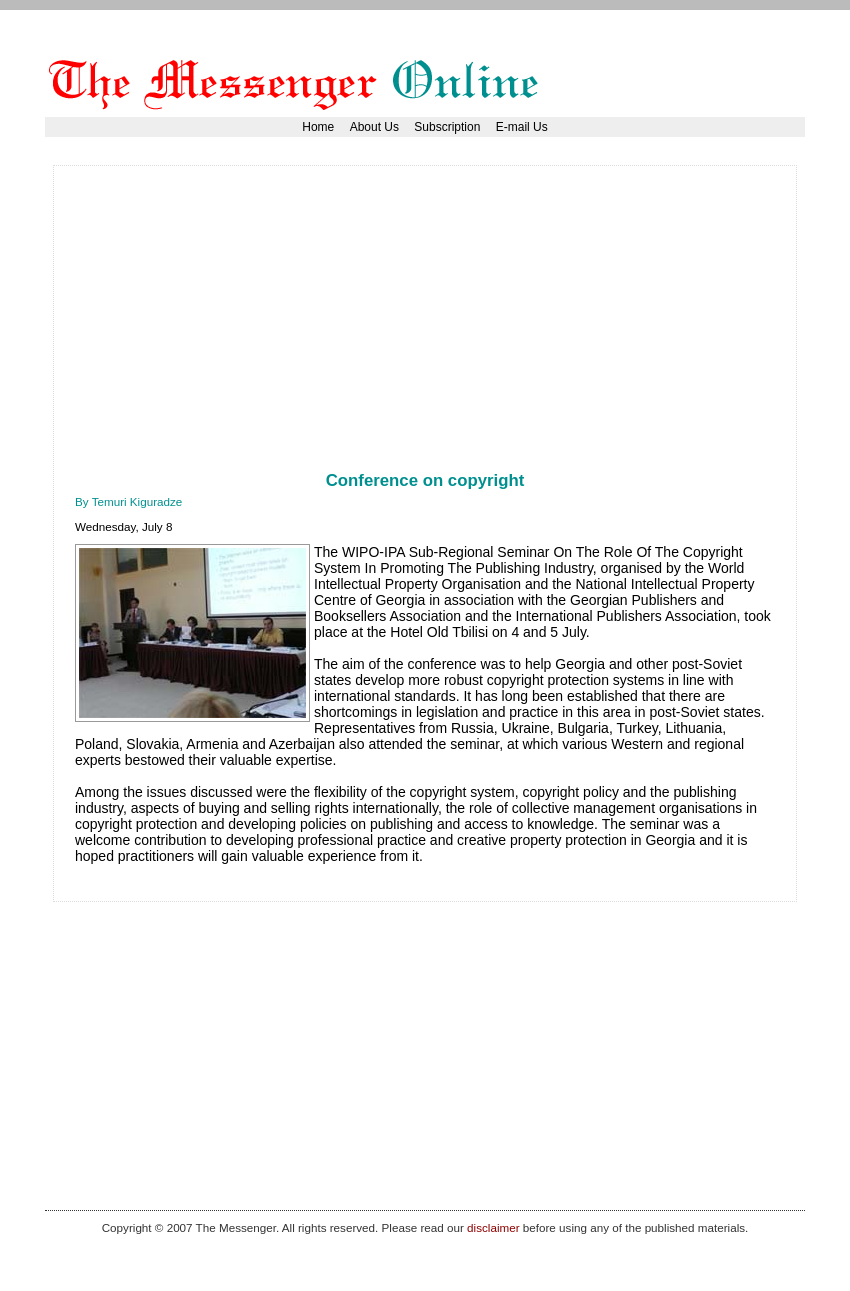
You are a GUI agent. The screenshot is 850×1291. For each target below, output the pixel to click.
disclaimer (493, 1227)
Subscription (447, 127)
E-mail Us (522, 127)
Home (318, 127)
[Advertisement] (309, 327)
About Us (374, 127)
